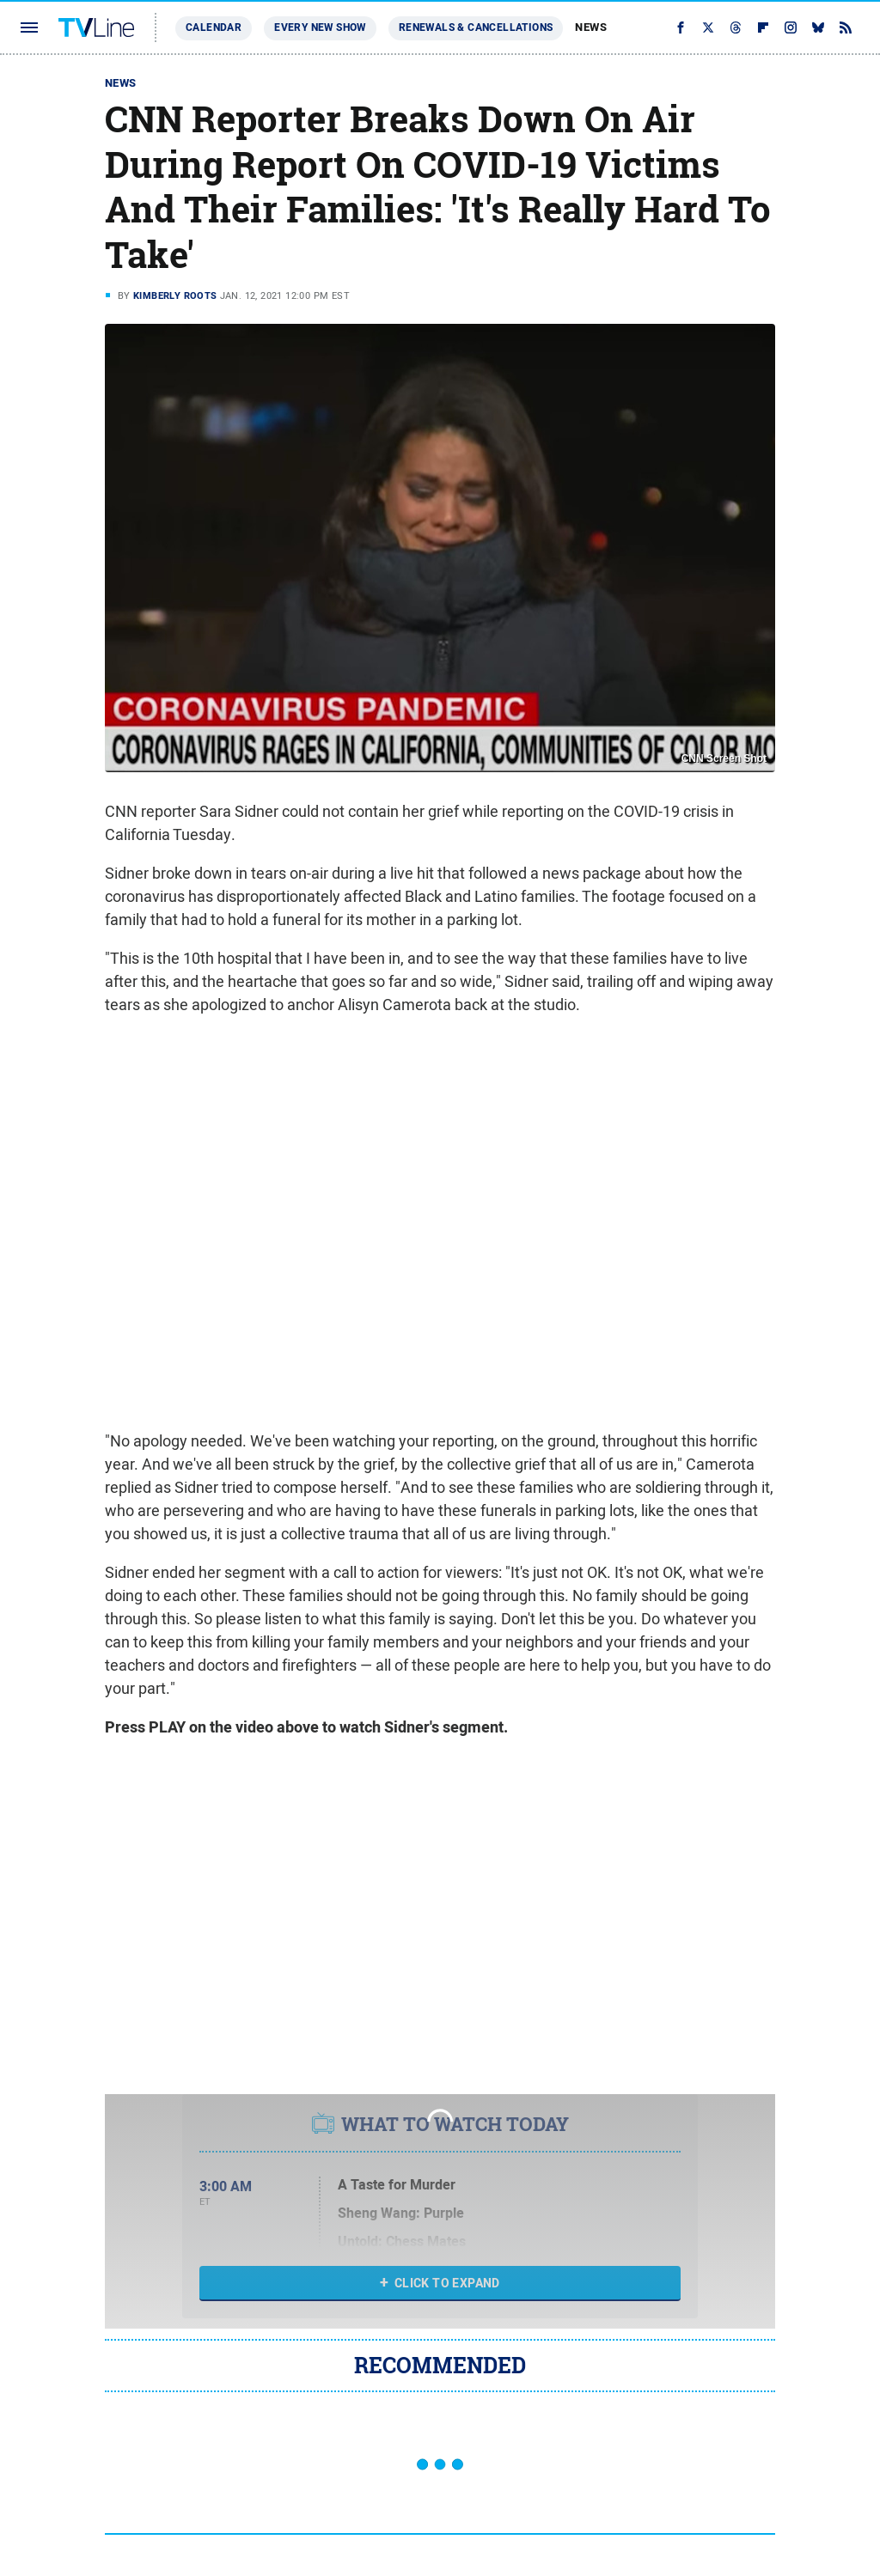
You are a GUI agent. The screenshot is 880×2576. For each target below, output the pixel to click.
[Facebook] (680, 27)
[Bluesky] (818, 27)
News (591, 27)
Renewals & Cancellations (476, 27)
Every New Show (320, 27)
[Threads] (735, 27)
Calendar (213, 27)
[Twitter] (708, 27)
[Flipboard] (763, 27)
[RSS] (845, 27)
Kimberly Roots (175, 295)
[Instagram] (790, 27)
